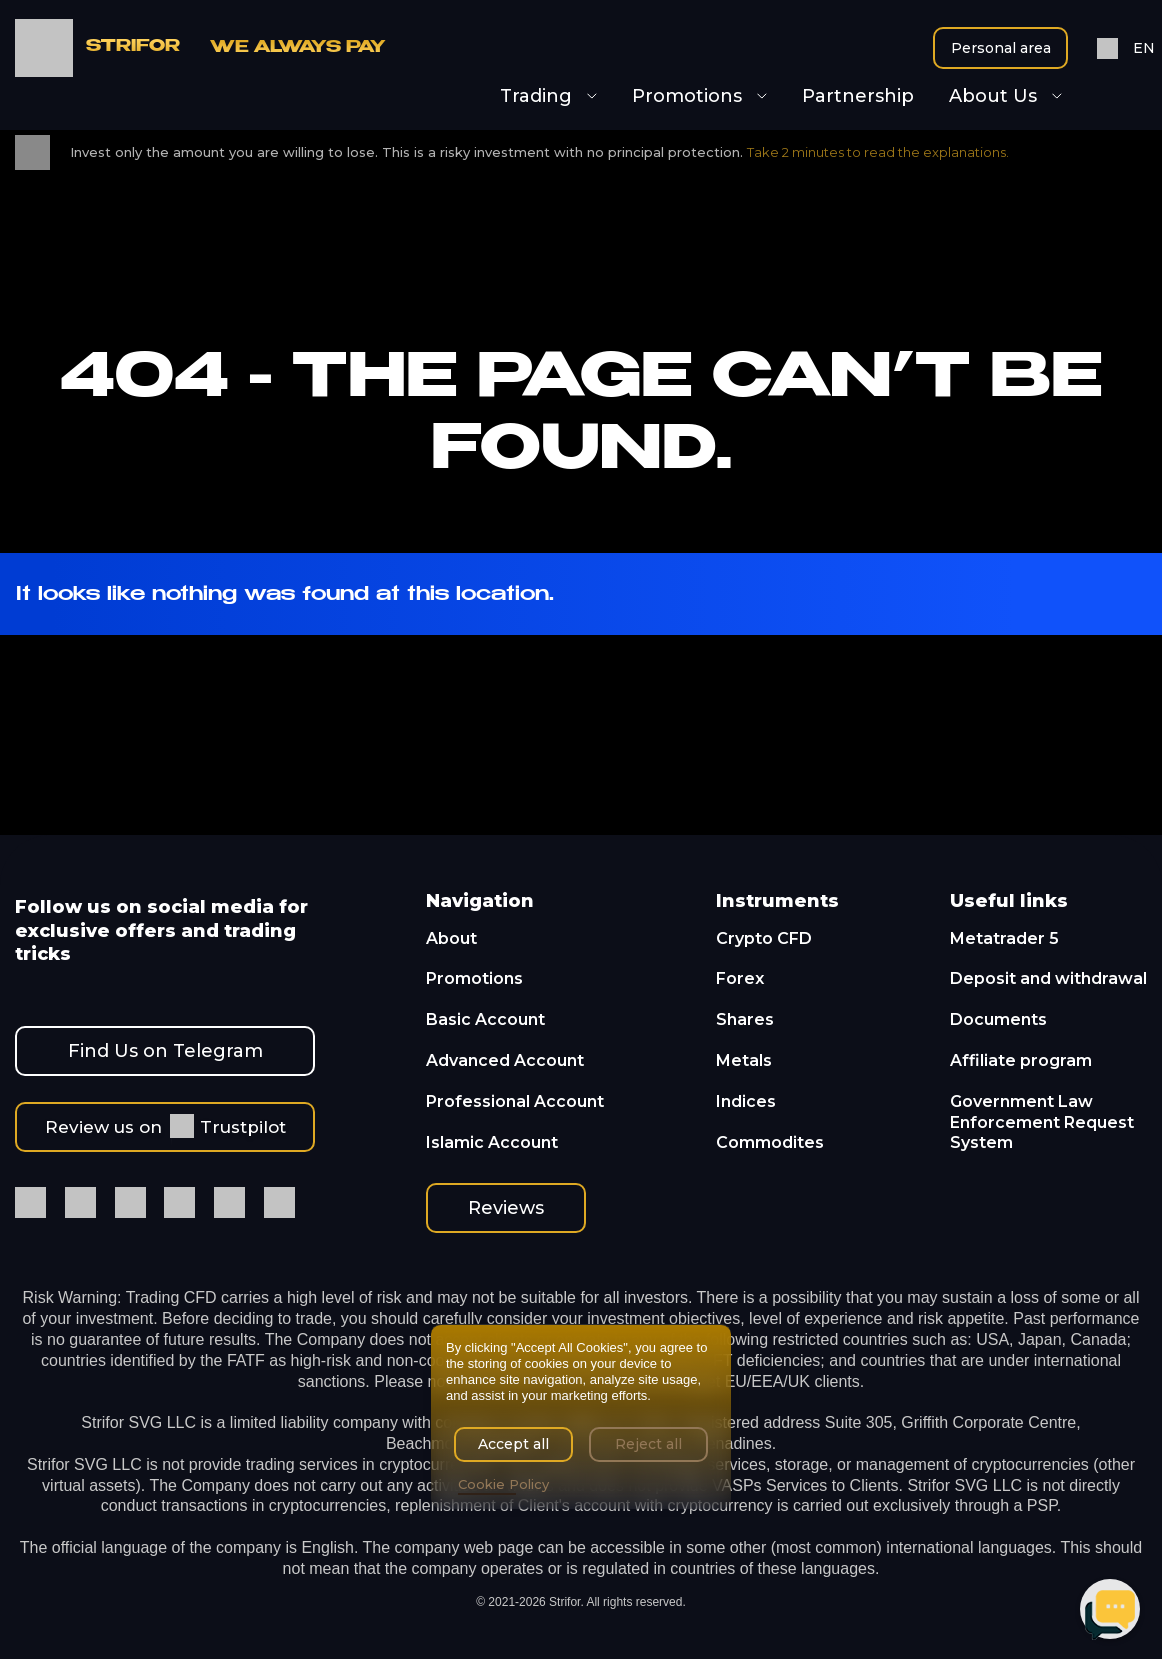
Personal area (1001, 48)
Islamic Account (492, 1142)
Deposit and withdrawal (1048, 978)
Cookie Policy (503, 1484)
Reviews (506, 1208)
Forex (740, 978)
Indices (746, 1101)
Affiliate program (1021, 1060)
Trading (548, 96)
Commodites (770, 1142)
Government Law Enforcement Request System (1042, 1122)
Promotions (699, 96)
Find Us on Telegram (165, 1051)
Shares (745, 1019)
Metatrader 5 (1004, 938)
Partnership (858, 96)
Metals (744, 1060)
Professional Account (515, 1101)
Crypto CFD (764, 938)
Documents (998, 1019)
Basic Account (485, 1019)
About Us (1005, 96)
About (451, 938)
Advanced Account (505, 1060)
